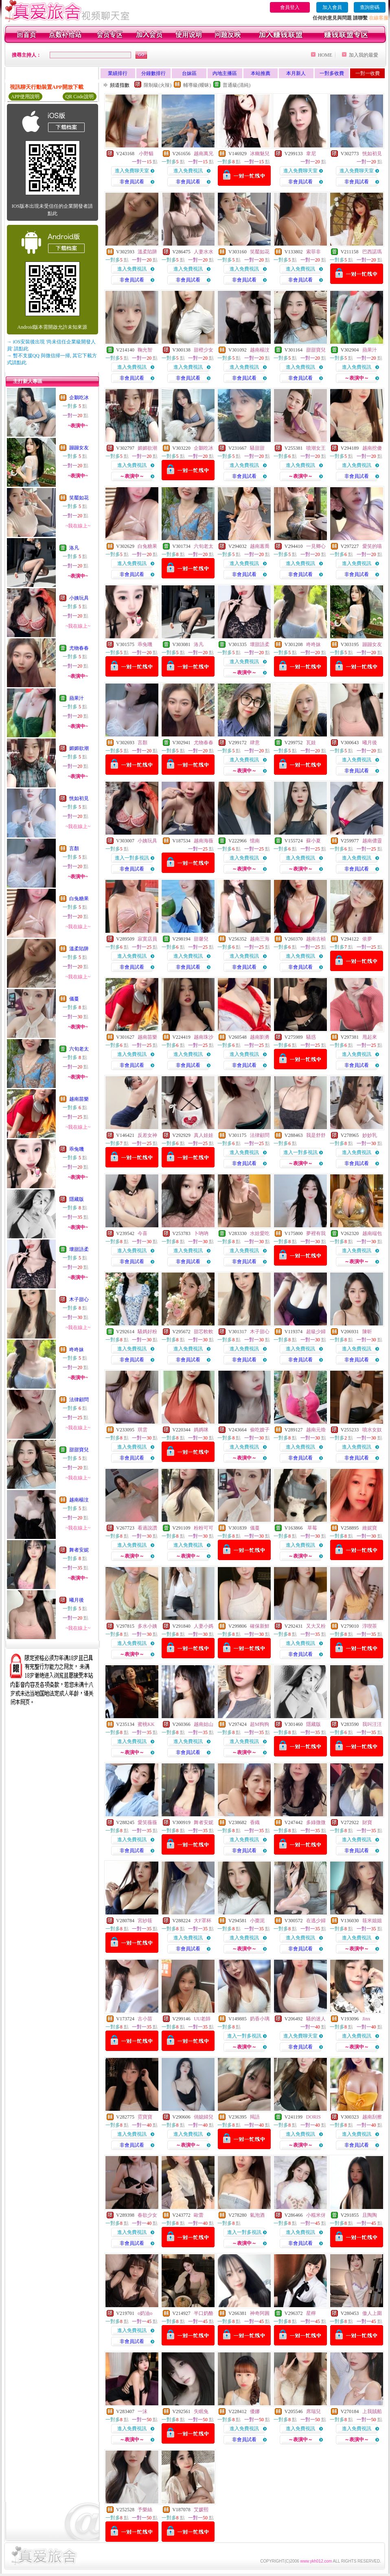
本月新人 (296, 73)
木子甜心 (79, 1299)
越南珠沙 (203, 1037)
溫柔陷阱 (79, 949)
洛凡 (74, 548)
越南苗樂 (79, 1099)
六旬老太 (79, 1049)
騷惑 (311, 1037)
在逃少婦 (316, 1920)
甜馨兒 (201, 939)
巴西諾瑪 (372, 252)
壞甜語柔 (79, 1249)
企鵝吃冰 (79, 397)
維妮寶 (369, 1528)
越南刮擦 (372, 2117)
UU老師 (202, 2019)
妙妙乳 (369, 1135)
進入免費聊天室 (132, 171)
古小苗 (145, 2019)
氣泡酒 (257, 2215)
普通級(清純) (236, 85)
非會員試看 (132, 182)
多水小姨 (147, 1626)
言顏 (74, 848)
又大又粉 (316, 1626)
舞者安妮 (79, 1550)
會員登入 (290, 7)
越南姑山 (203, 1724)
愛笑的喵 (372, 546)
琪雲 (142, 1430)
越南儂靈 (372, 841)
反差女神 (147, 1135)
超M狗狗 (259, 1724)
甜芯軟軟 (203, 1331)
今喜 (142, 1233)
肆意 (255, 742)
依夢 (367, 939)
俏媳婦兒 (203, 2117)
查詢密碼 (369, 7)
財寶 (367, 1822)
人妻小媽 (203, 1626)
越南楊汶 (79, 1500)
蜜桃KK (146, 1724)
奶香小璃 (259, 2019)
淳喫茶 (369, 1626)
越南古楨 (316, 939)
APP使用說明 (25, 96)
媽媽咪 (201, 1430)
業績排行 (117, 73)
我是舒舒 (316, 1135)
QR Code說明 (80, 96)
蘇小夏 (313, 841)
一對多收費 (332, 73)
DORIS (313, 2117)
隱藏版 (76, 1199)
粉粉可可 (203, 1528)
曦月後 (76, 1600)
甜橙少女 (203, 350)
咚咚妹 (76, 1349)
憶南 (255, 841)
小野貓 (145, 153)
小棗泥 (257, 1920)
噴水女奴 (372, 1430)
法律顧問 (79, 1399)
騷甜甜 (257, 448)
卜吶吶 (201, 1233)
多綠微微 (316, 1822)
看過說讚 (147, 1528)
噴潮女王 (316, 448)
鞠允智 (145, 350)
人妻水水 (203, 252)
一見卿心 (316, 546)
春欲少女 (147, 2215)
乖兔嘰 (76, 1149)
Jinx (366, 2019)
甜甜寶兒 (79, 1450)
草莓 (311, 1528)
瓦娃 (311, 742)
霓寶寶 (145, 2117)
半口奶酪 (203, 2313)
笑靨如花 (79, 498)
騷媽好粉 (147, 1331)
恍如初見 (79, 798)
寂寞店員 (147, 939)
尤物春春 (79, 648)
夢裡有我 (316, 1233)
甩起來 (369, 1037)
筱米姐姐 (372, 1920)
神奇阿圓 (259, 2313)
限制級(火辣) (157, 85)
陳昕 (367, 1331)
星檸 (311, 2313)
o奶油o (145, 2313)
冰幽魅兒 (259, 153)
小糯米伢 (316, 2215)
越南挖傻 (372, 448)
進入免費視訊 (188, 171)
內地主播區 (225, 73)
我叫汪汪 (372, 1724)
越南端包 (372, 1233)
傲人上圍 (372, 2313)
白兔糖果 (79, 898)
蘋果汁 (76, 698)
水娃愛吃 (259, 1233)
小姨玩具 (79, 598)
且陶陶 (369, 2215)
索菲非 (313, 252)
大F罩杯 (202, 1920)
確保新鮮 (259, 1626)
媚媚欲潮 (79, 748)
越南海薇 (203, 841)
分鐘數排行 (153, 73)
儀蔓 (74, 999)
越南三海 (259, 939)
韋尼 (311, 153)
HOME (325, 55)
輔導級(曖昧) (197, 85)
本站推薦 (260, 73)
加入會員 (332, 7)
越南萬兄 (203, 153)
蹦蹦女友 (79, 448)
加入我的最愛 (363, 55)
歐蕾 (199, 2215)
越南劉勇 (259, 1037)
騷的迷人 (316, 2019)
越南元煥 (316, 1430)
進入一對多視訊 (132, 858)
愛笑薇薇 (147, 1822)
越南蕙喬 (259, 546)
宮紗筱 (145, 1920)
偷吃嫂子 (259, 1430)
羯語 (255, 2117)
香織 (255, 1822)
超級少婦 (316, 1331)
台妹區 (189, 73)
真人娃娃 (203, 1135)
